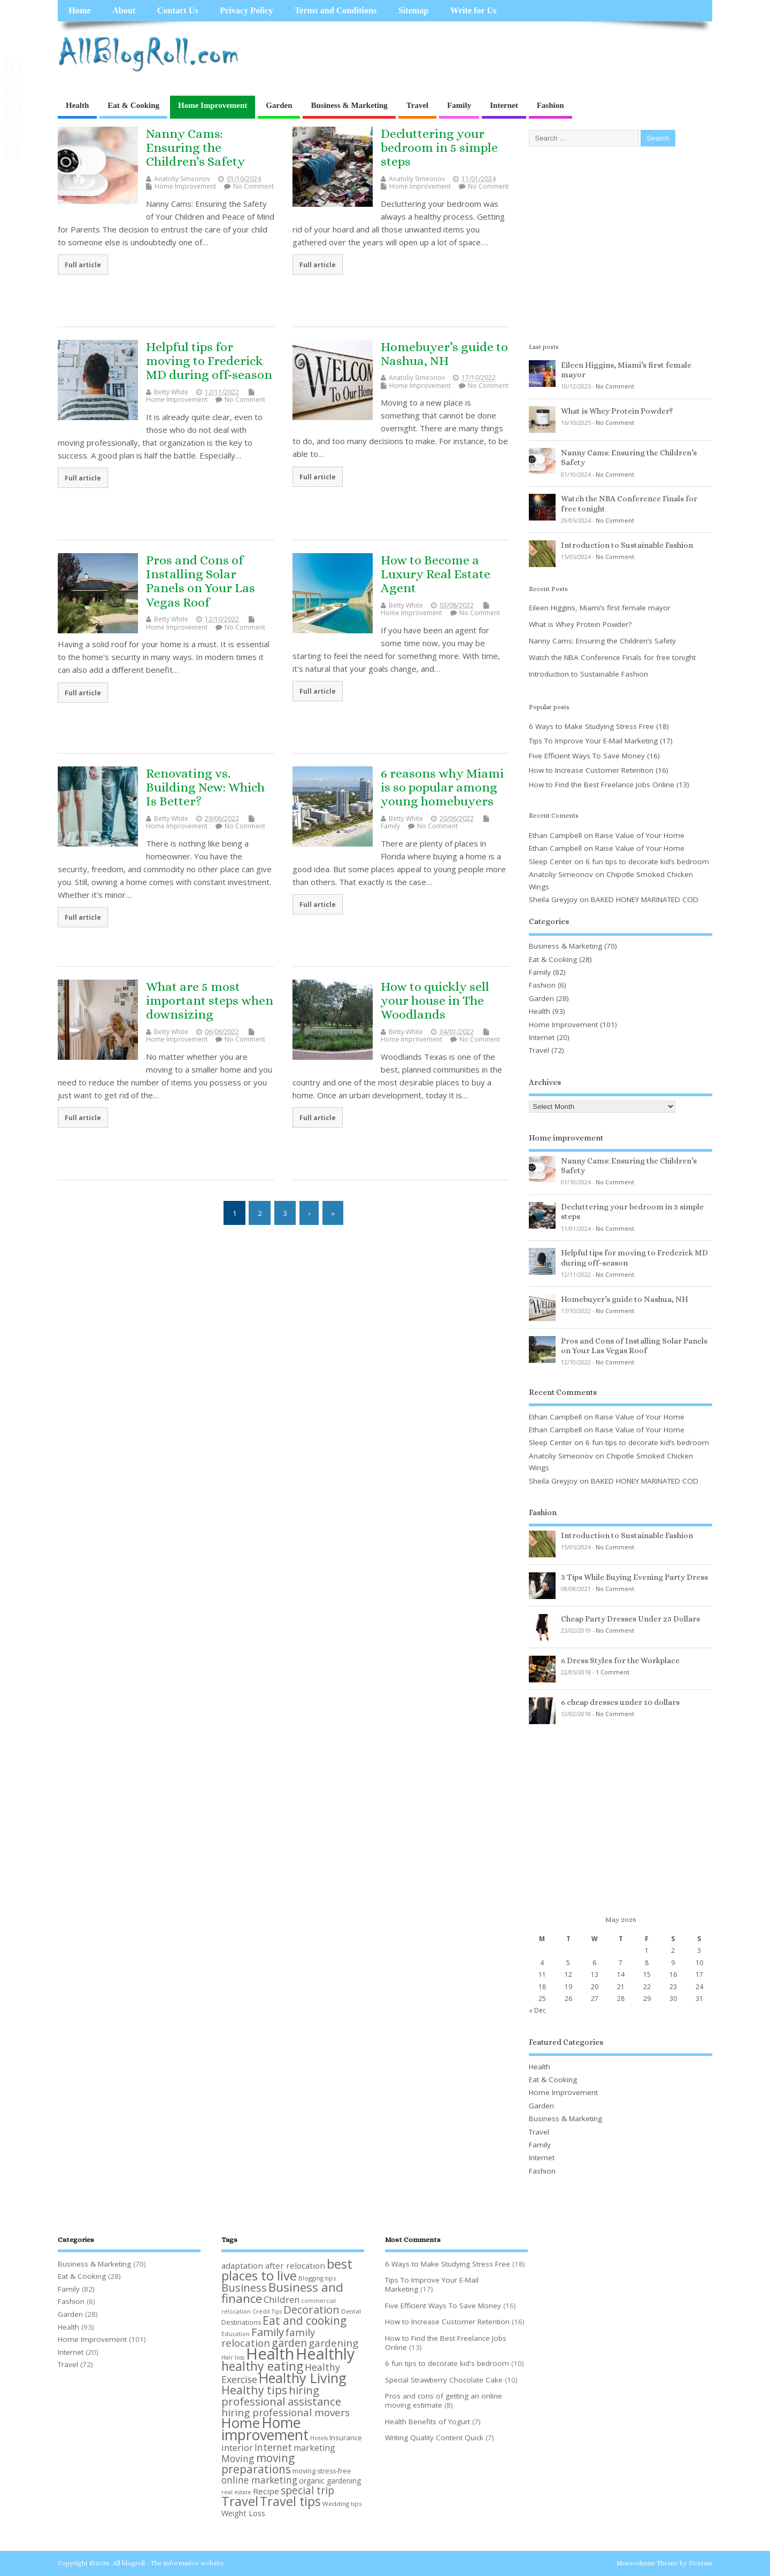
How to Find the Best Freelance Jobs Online (601, 784)
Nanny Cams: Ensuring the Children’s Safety (195, 147)
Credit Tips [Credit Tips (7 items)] (267, 2311)
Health (77, 105)
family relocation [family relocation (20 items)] (268, 2337)
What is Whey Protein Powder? (617, 411)
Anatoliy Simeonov (182, 178)
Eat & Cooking (133, 105)
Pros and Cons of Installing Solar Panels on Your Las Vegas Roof (200, 581)
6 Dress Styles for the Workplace (620, 1660)
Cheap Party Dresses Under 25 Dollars (630, 1619)
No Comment (253, 186)
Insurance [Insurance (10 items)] (345, 2437)
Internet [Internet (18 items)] (273, 2447)
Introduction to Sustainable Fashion (627, 545)
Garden (279, 105)
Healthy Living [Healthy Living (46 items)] (302, 2378)
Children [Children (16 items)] (281, 2299)
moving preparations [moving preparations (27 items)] (258, 2463)
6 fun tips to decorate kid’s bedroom (647, 861)
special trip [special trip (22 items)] (307, 2490)
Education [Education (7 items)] (235, 2334)
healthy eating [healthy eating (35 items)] (262, 2366)
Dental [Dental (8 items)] (351, 2311)
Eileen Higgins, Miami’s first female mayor (600, 607)
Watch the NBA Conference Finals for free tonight (612, 657)
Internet (504, 105)
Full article (83, 264)
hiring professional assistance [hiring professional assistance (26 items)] (281, 2396)
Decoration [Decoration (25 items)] (311, 2309)
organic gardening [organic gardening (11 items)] (330, 2481)
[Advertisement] (508, 54)
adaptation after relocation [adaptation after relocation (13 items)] (273, 2265)
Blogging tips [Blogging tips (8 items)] (317, 2278)
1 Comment (612, 1672)
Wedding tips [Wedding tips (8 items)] (342, 2504)
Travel (417, 105)
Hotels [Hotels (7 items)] (319, 2438)
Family (459, 105)
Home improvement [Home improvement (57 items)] (265, 2428)
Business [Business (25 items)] (244, 2287)
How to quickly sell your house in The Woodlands (435, 1000)
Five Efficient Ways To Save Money (587, 756)
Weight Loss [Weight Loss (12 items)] (243, 2513)
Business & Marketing (349, 105)
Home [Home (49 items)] (240, 2423)
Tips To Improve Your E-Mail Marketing (593, 741)
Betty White (171, 392)
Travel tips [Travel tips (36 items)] (290, 2501)
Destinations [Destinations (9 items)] (241, 2322)
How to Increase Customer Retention (591, 770)
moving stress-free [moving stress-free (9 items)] (321, 2471)
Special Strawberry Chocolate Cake (444, 2380)
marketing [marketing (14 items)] (314, 2448)
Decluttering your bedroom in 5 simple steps (439, 147)
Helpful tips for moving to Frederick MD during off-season (209, 361)
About (123, 10)
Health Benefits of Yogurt (427, 2421)
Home (79, 10)
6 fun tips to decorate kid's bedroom (447, 2363)
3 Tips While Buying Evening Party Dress (634, 1577)
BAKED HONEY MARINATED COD (644, 899)
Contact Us (177, 10)
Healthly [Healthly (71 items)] (325, 2353)
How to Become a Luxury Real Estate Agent (435, 574)
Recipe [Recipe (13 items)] (266, 2491)
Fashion (550, 105)
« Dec (537, 2010)
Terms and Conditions (335, 10)
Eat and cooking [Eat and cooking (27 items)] (304, 2320)
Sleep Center (550, 861)
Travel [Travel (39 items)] (239, 2501)
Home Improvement (212, 105)
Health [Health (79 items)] (270, 2353)
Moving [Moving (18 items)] (238, 2458)
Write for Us (473, 10)
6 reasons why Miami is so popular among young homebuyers (442, 787)
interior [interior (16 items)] (237, 2447)
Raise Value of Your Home (639, 835)
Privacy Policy (246, 10)
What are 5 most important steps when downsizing (209, 1000)
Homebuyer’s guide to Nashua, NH (444, 353)
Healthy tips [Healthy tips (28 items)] (254, 2389)
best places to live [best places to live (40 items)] (286, 2269)
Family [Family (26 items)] (267, 2331)
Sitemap (413, 10)
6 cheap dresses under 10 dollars (620, 1702)
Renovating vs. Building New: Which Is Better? (205, 787)
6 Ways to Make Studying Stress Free (591, 726)
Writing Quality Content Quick (434, 2437)
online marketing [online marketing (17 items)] (259, 2479)
